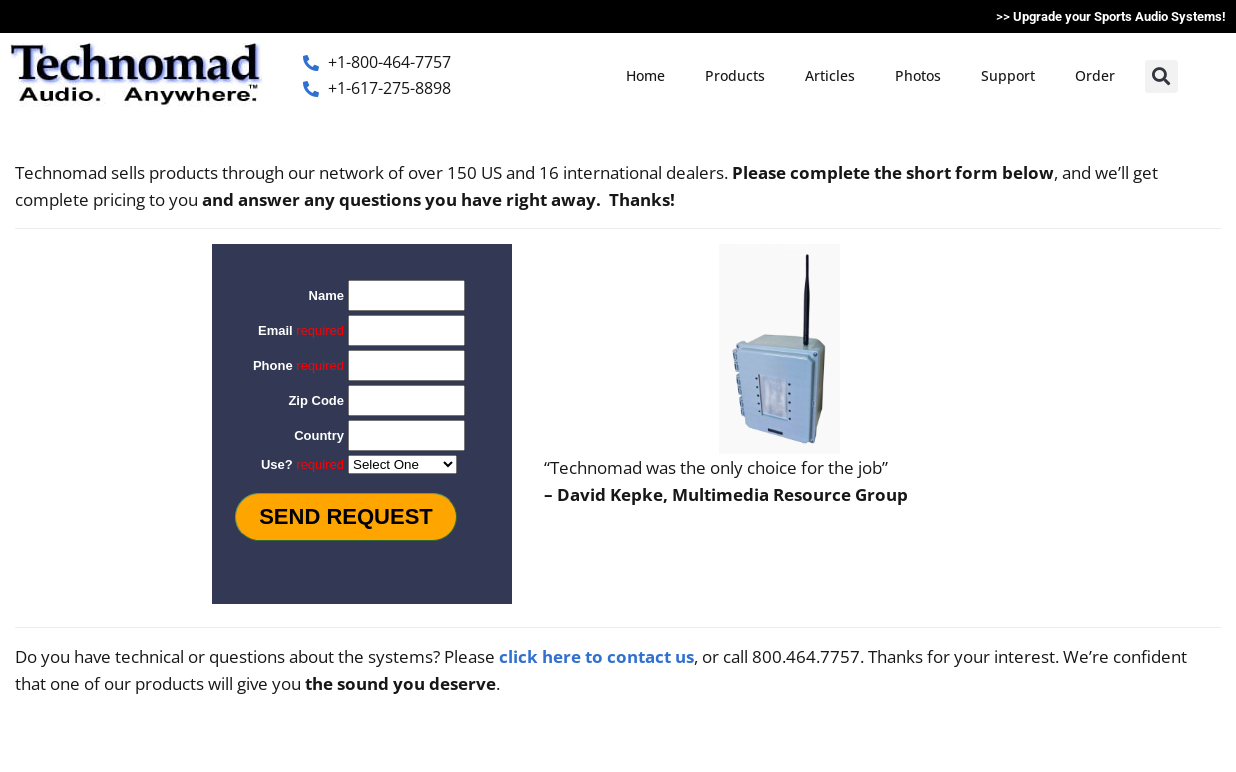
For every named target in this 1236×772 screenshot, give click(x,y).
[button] (1161, 76)
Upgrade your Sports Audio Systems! (1119, 16)
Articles (830, 75)
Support (1008, 75)
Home (645, 75)
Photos (918, 75)
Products (735, 75)
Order (1095, 75)
